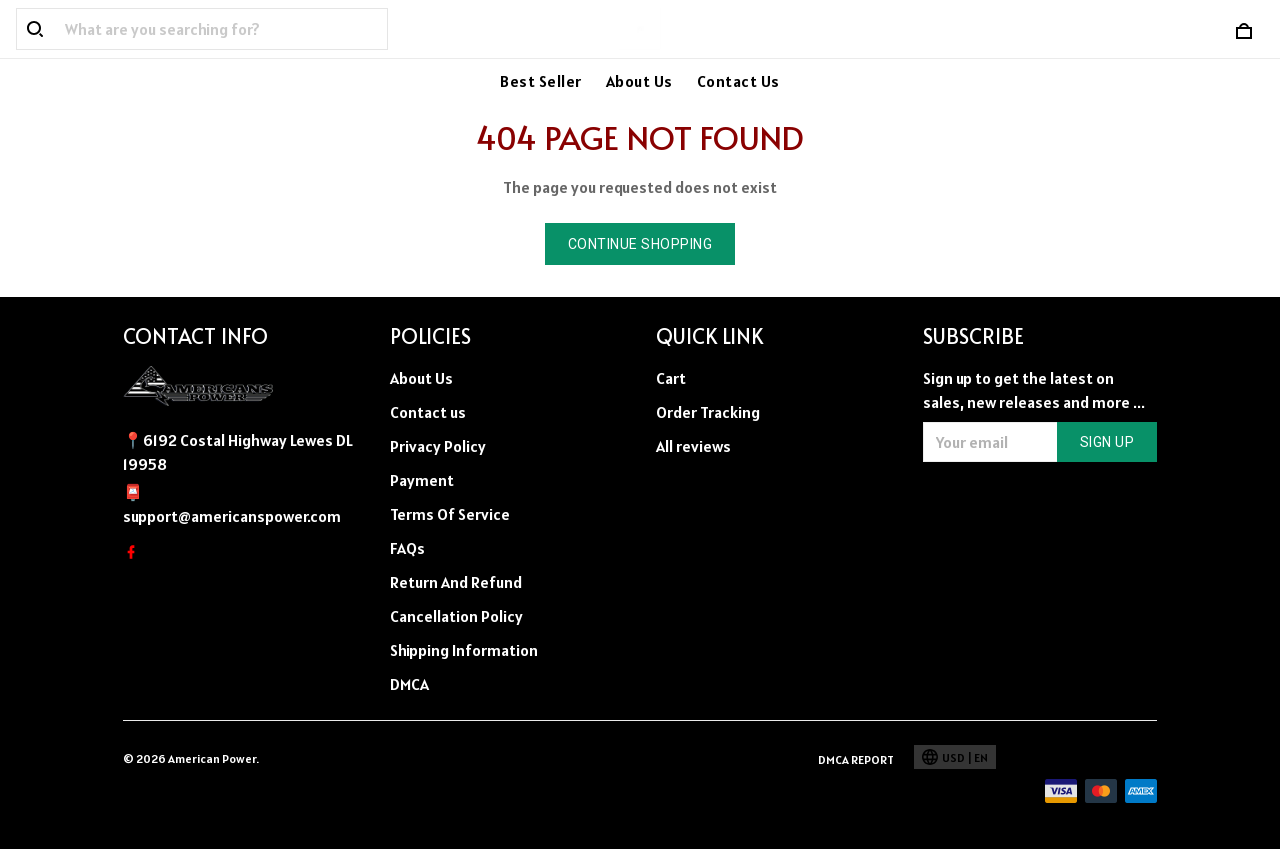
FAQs (407, 548)
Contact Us (738, 81)
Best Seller (541, 81)
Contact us (428, 412)
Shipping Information (464, 650)
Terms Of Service (450, 514)
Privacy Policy (438, 446)
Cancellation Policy (456, 616)
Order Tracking (708, 412)
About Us (639, 81)
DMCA (409, 684)
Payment (422, 480)
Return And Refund (456, 582)
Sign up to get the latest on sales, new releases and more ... (1034, 390)
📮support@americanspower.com (232, 504)
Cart (671, 378)
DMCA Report (856, 759)
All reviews (693, 446)
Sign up (1107, 442)
